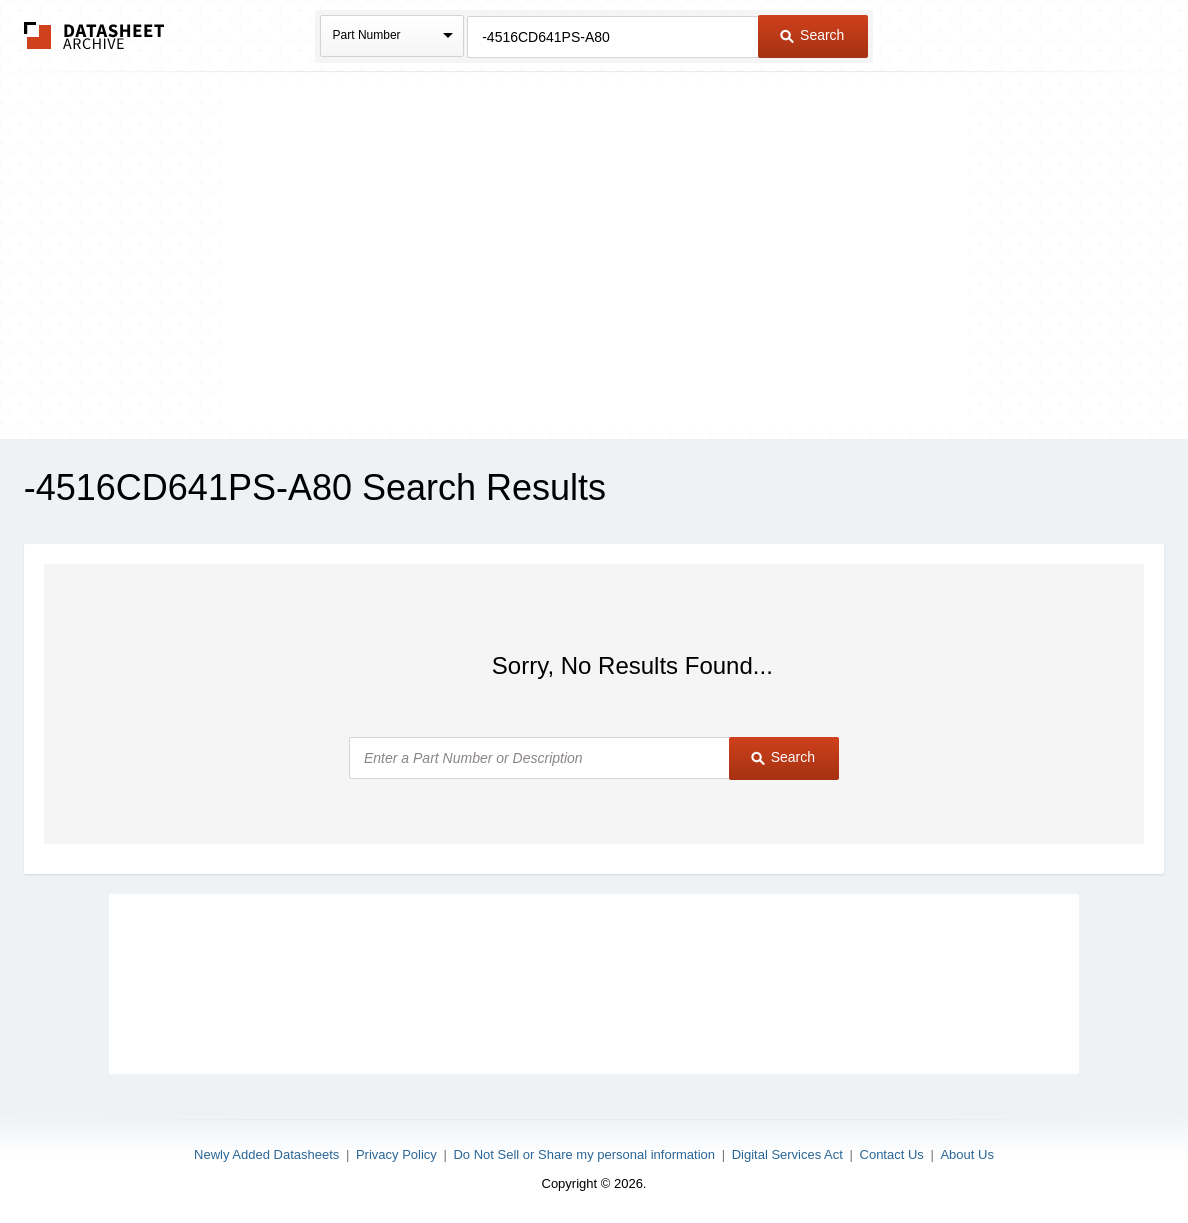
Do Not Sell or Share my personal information (584, 1154)
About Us (966, 1154)
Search (812, 35)
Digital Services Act (787, 1154)
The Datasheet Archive (94, 35)
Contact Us (892, 1154)
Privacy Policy (396, 1154)
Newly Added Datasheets (266, 1154)
